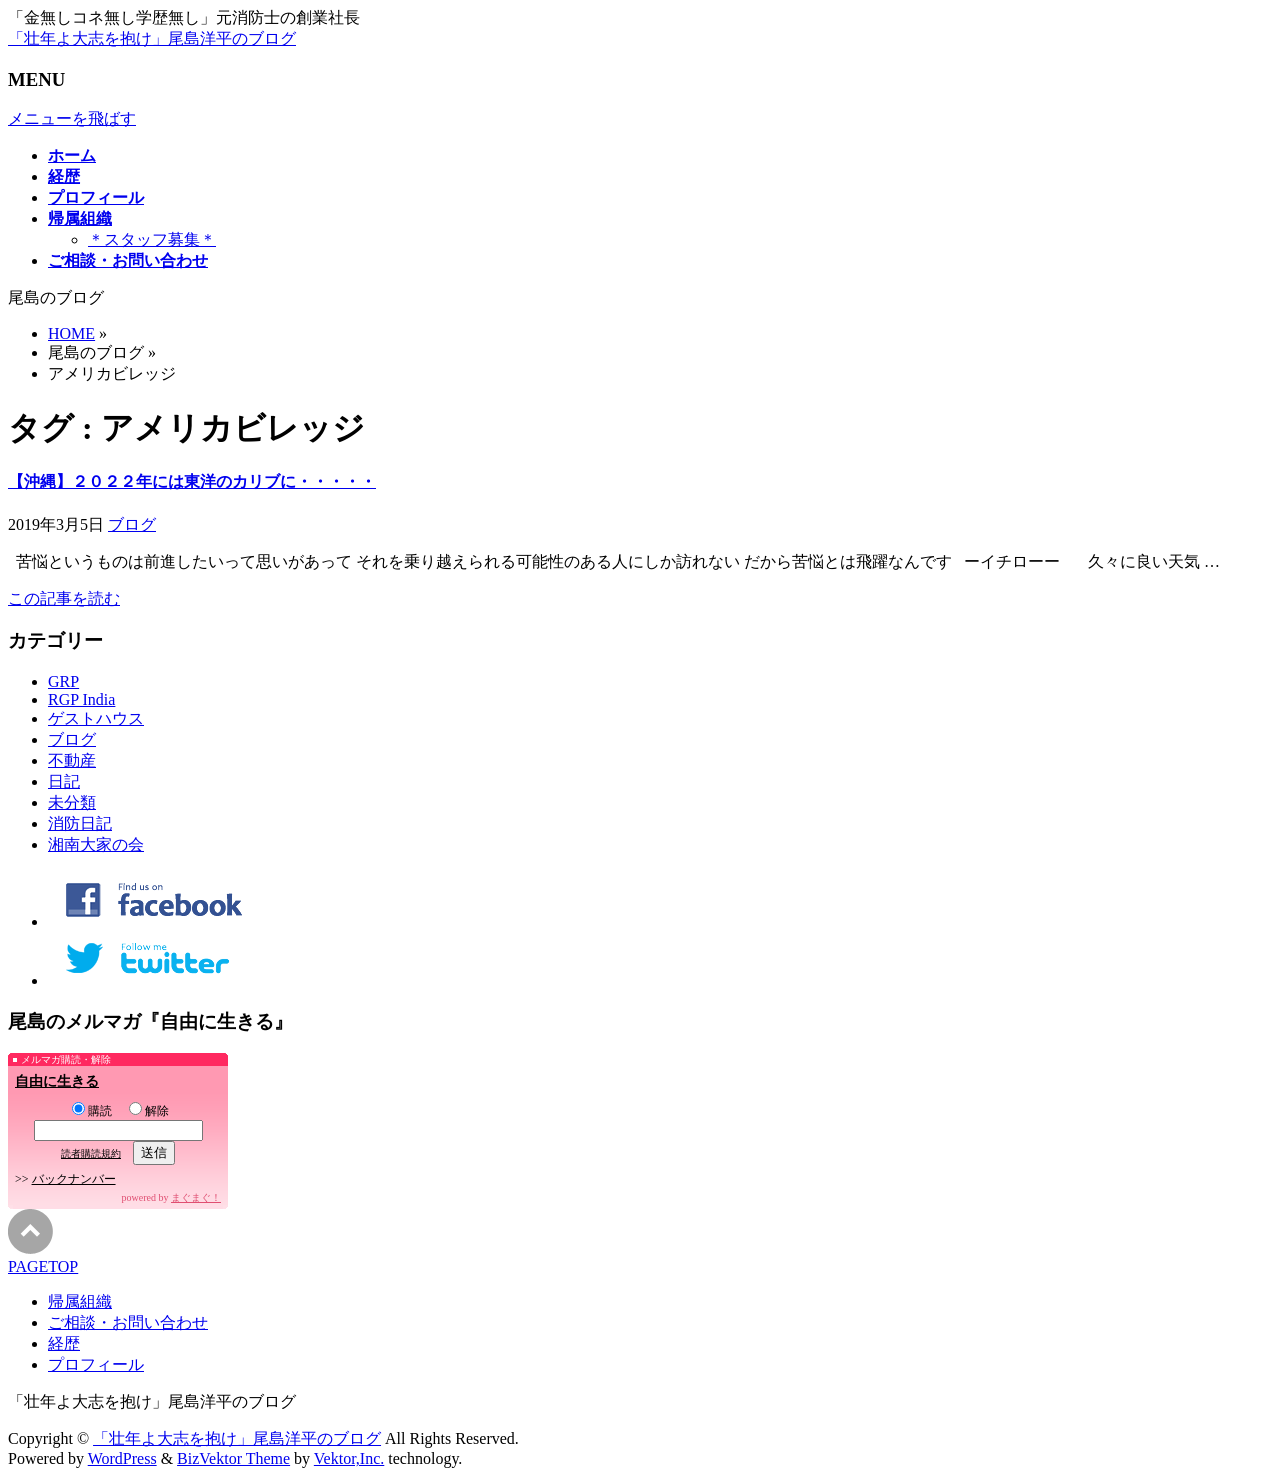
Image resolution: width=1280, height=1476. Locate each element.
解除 (149, 1111)
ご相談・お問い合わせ (128, 1322)
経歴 (64, 1343)
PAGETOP (43, 1266)
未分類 (72, 802)
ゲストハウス (96, 718)
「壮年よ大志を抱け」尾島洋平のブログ (152, 38)
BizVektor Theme (233, 1458)
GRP (63, 681)
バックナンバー (74, 1179)
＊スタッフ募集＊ (152, 239)
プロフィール (96, 1364)
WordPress (122, 1458)
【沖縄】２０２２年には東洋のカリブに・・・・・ (192, 481)
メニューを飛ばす (72, 118)
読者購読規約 (91, 1153)
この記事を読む (64, 598)
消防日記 (80, 823)
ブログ (132, 524)
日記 (64, 781)
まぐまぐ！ (196, 1197)
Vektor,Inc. (349, 1458)
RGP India (81, 699)
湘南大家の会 (96, 844)
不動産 (72, 760)
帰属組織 (80, 1301)
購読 (92, 1111)
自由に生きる (57, 1081)
